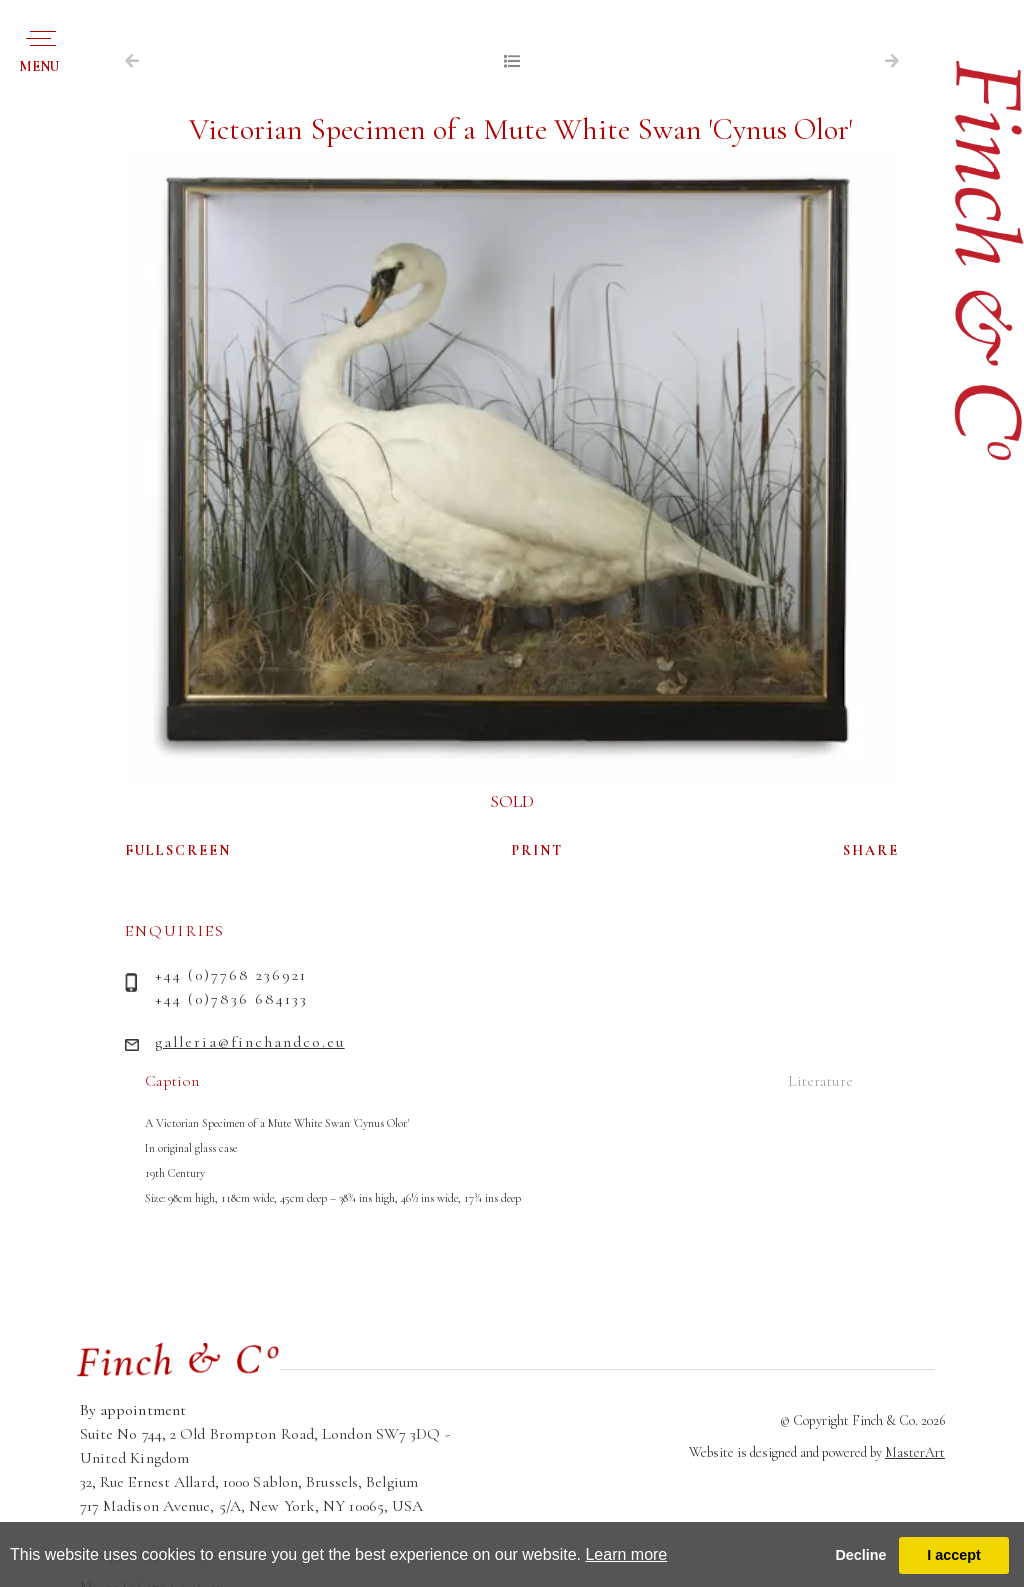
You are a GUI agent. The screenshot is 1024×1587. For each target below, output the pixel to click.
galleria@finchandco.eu (250, 1042)
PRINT (537, 850)
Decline (860, 1555)
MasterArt (915, 1452)
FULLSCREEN (178, 850)
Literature (820, 1081)
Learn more (626, 1554)
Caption (172, 1081)
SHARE (871, 850)
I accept (954, 1555)
